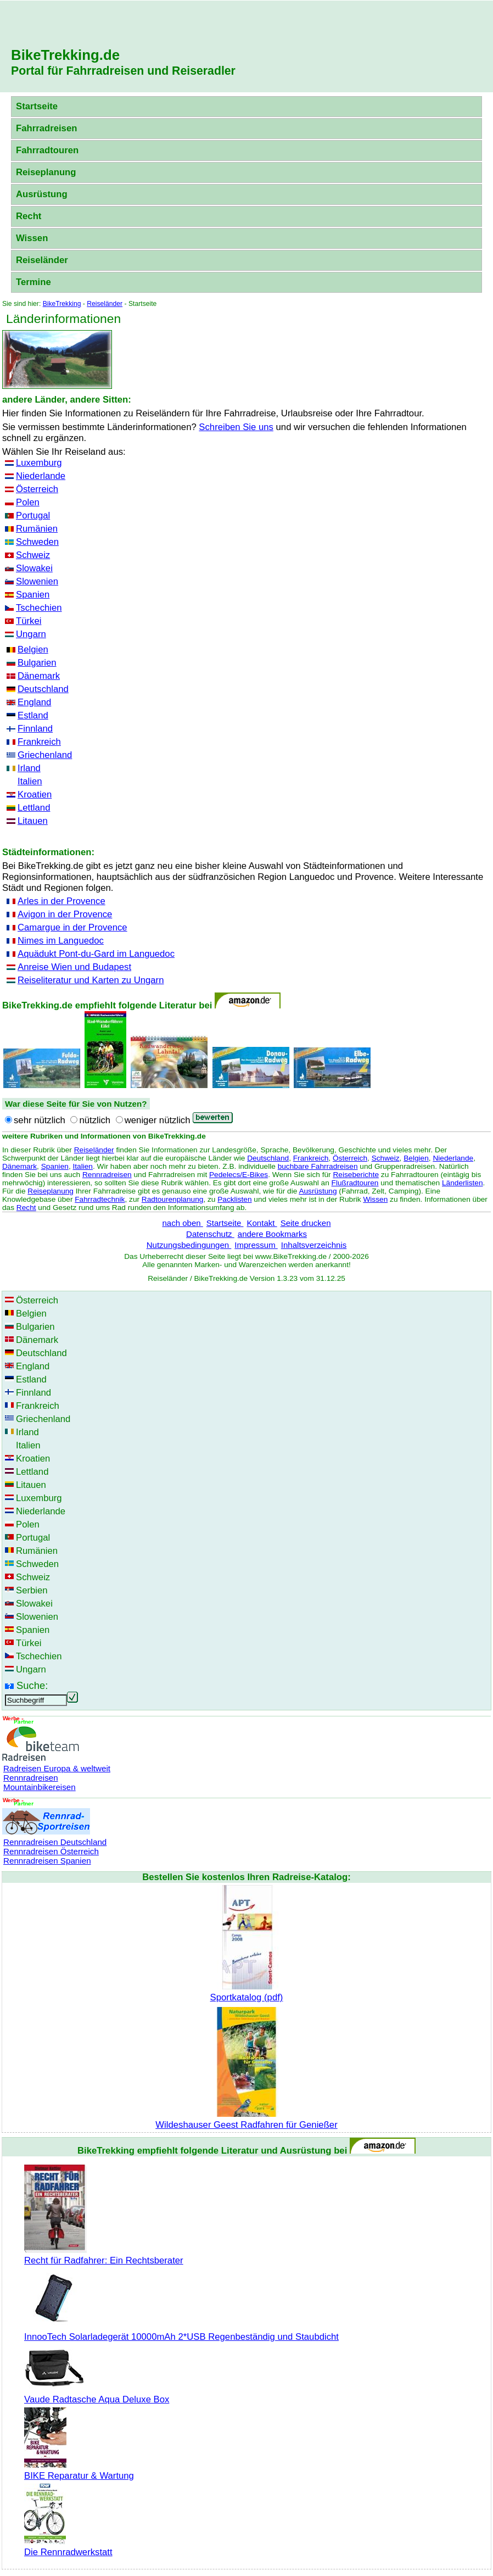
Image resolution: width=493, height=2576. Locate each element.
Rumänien (37, 528)
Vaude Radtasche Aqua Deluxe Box (96, 2394)
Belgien (33, 649)
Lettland (34, 807)
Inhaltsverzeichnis (313, 1245)
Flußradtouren (355, 1183)
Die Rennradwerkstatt (68, 2546)
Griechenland (45, 755)
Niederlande (40, 476)
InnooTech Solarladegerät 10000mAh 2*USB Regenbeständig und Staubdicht (181, 2331)
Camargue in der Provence (72, 927)
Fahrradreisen (46, 128)
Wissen (32, 238)
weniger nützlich (158, 1120)
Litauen (33, 821)
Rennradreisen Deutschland (55, 1842)
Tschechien (39, 608)
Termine (33, 282)
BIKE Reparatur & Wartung (79, 2470)
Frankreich (39, 742)
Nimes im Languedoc (61, 940)
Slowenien (37, 581)
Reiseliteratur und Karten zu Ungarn (91, 980)
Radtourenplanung (173, 1199)
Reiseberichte (356, 1174)
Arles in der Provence (61, 901)
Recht (28, 216)
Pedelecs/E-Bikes (238, 1174)
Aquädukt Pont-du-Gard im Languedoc (96, 954)
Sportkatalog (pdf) (246, 1992)
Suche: (32, 1685)
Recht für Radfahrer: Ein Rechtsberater (103, 2255)
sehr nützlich (39, 1120)
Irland (29, 768)
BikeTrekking (62, 304)
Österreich (37, 489)
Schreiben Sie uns (236, 427)
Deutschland (43, 689)
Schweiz (33, 555)
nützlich (94, 1120)
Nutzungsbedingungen (189, 1245)
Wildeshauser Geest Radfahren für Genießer (246, 2119)
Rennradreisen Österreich (51, 1851)
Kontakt (261, 1223)
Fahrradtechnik (100, 1199)
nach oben (182, 1223)
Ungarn (31, 634)
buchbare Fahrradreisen (318, 1166)
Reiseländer (42, 260)
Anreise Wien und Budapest (74, 967)
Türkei (28, 621)
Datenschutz (210, 1234)
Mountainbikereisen (39, 1787)
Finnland (35, 728)
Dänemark (39, 676)
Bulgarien (37, 662)
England (34, 702)
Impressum (256, 1245)
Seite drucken (306, 1223)
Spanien (32, 594)
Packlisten (234, 1199)
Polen (28, 502)
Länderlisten (462, 1183)
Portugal (33, 515)
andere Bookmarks (272, 1234)
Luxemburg (39, 463)
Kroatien (35, 794)
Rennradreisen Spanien (47, 1860)
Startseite (37, 106)
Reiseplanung (46, 172)
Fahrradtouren (47, 150)
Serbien (32, 1590)
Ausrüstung (42, 194)
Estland (33, 715)
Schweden (37, 542)
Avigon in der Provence (65, 914)
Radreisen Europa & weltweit (56, 1768)
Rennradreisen (107, 1174)
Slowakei (34, 568)
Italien (30, 781)
